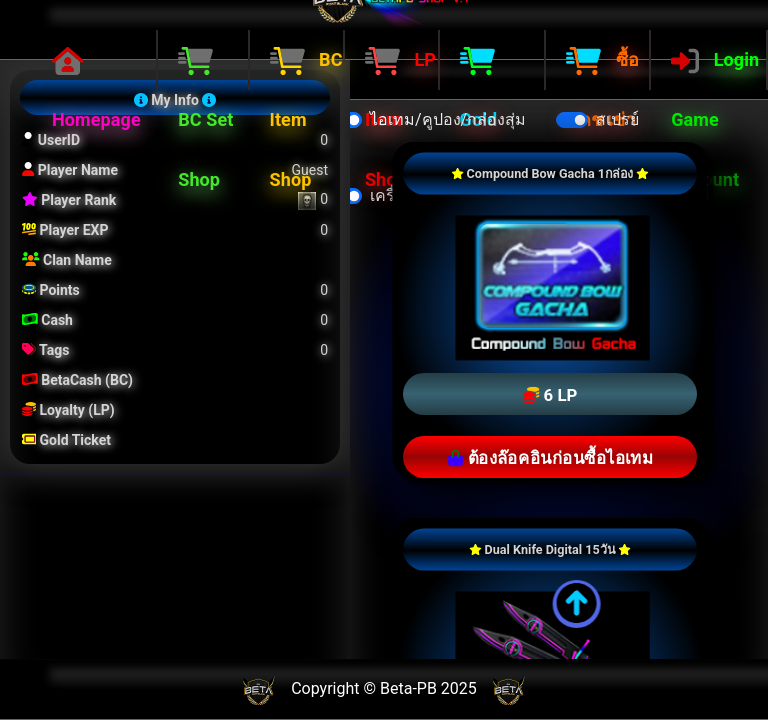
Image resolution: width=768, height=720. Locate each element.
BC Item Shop (306, 119)
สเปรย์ (617, 119)
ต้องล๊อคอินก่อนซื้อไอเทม (550, 459)
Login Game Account (715, 119)
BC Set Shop (205, 119)
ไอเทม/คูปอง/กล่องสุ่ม (448, 119)
